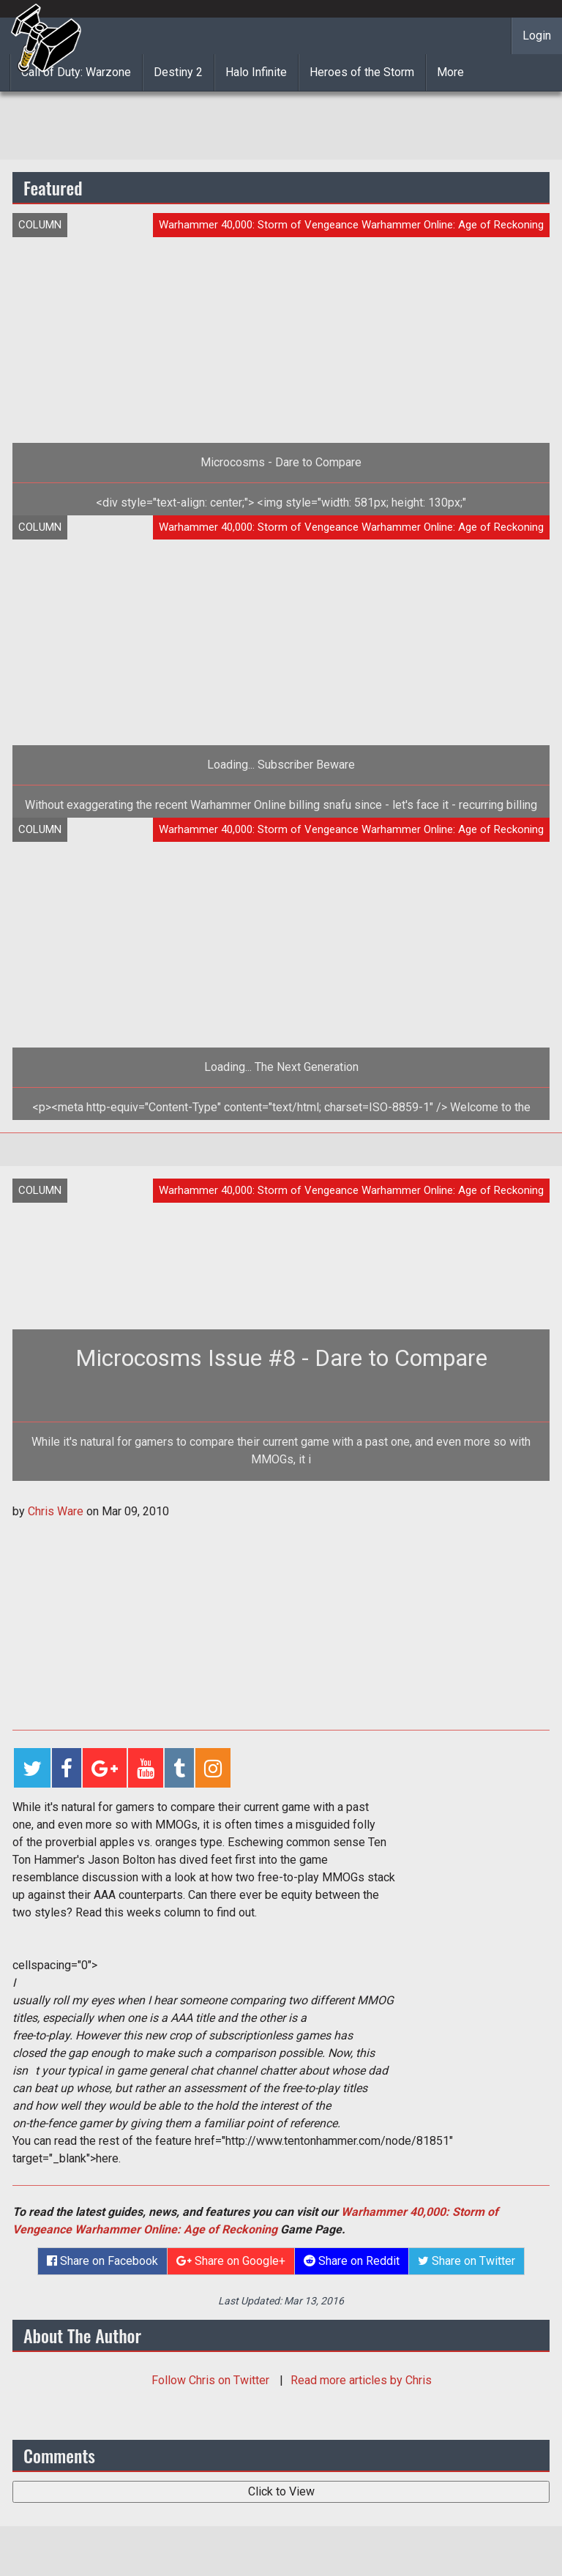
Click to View (281, 2491)
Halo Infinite (256, 72)
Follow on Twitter (211, 2380)
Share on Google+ (230, 2261)
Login (536, 35)
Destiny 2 (178, 72)
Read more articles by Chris (361, 2380)
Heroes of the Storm (362, 72)
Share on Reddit (352, 2261)
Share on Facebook (102, 2261)
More (450, 72)
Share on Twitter (466, 2261)
